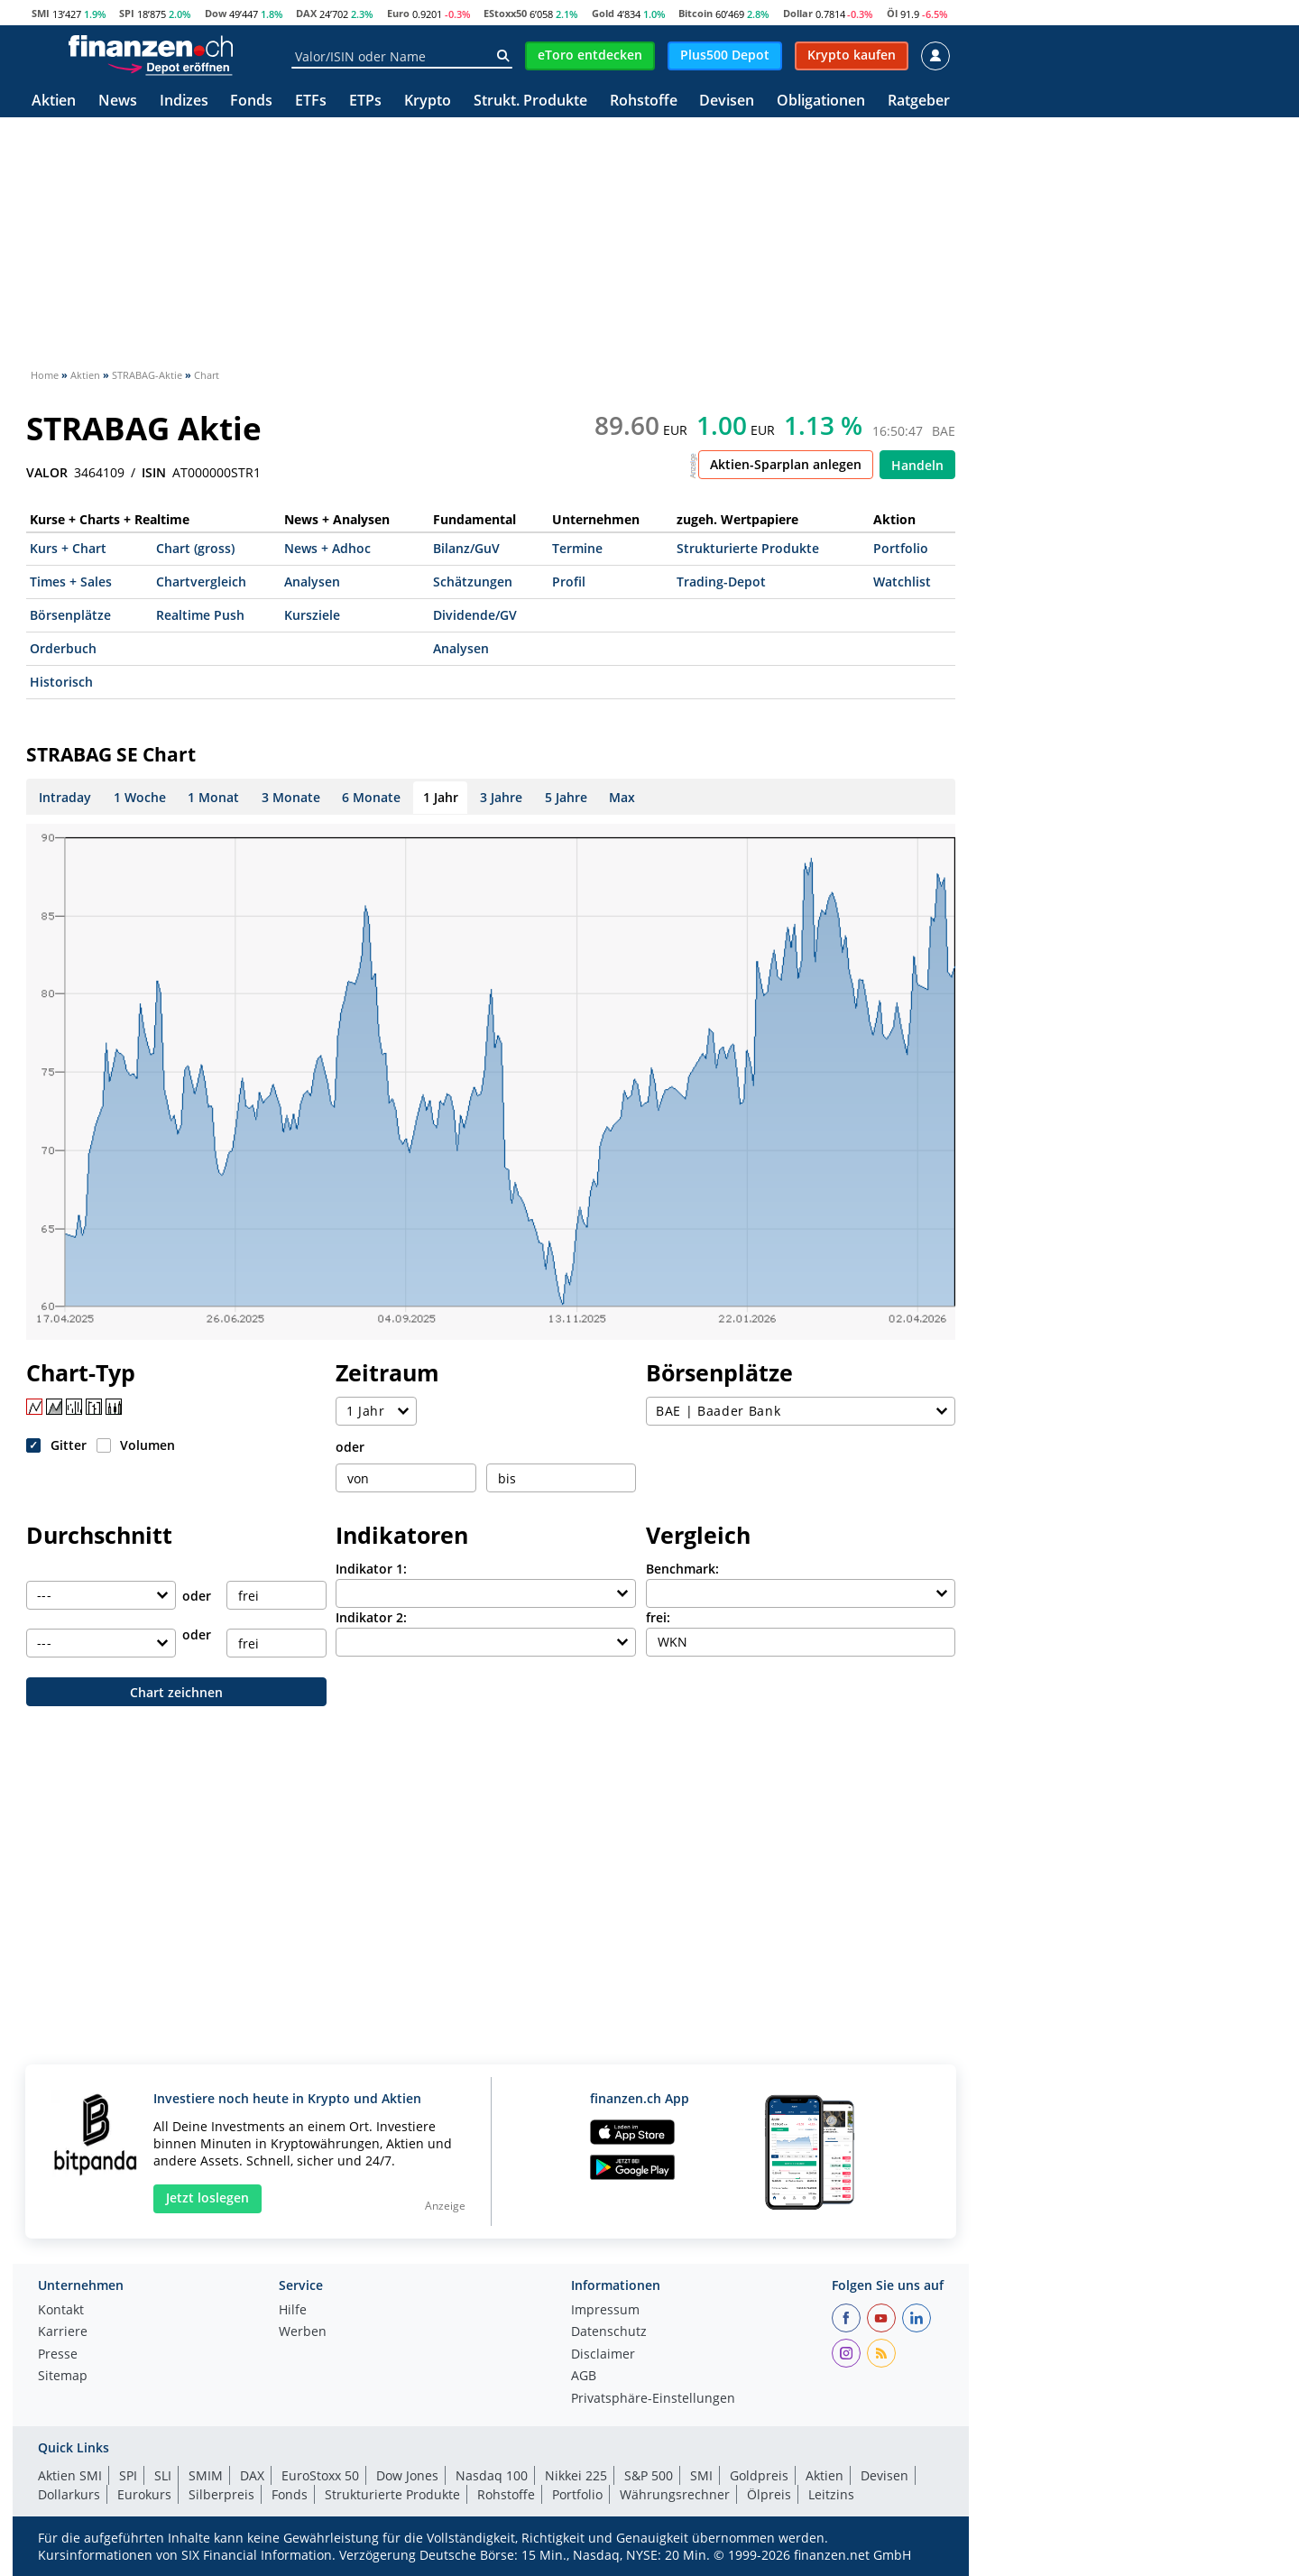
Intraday (65, 797)
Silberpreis (221, 2494)
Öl (892, 13)
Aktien (54, 101)
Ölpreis (769, 2494)
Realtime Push (200, 614)
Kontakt (61, 2311)
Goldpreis (759, 2475)
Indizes (184, 101)
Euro (398, 13)
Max (622, 797)
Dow (215, 13)
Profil (568, 581)
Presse (58, 2355)
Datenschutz (609, 2332)
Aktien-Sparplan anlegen (785, 464)
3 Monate (291, 797)
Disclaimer (603, 2355)
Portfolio (900, 548)
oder (350, 1446)
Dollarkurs (69, 2494)
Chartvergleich (201, 581)
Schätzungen (472, 581)
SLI (162, 2475)
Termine (577, 548)
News (117, 101)
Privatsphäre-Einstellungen (653, 2399)
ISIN (154, 472)
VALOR (47, 472)
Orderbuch (63, 648)
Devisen (726, 101)
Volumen (147, 1445)
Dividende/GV (475, 614)
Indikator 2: (371, 1617)
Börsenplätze (70, 614)
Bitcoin (695, 13)
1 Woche (140, 797)
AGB (583, 2376)
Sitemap (63, 2376)
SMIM (206, 2475)
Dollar (798, 13)
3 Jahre (501, 797)
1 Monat (213, 797)
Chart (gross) (195, 548)
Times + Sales (71, 581)
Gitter (69, 1445)
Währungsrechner (675, 2494)
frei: (658, 1617)
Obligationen (821, 101)
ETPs (365, 101)
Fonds (251, 101)
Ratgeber (919, 101)
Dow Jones (407, 2475)
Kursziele (312, 614)
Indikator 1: (371, 1568)
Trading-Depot (721, 581)
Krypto (427, 101)
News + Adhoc (327, 548)
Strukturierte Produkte (748, 548)
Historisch (61, 681)
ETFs (311, 101)
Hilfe (293, 2311)
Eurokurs (144, 2494)
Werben (303, 2332)
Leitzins (831, 2494)
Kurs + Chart (68, 548)
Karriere (63, 2332)
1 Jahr (440, 797)
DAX (306, 13)
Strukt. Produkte (530, 101)
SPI (126, 13)
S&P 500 (648, 2475)
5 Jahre (566, 797)
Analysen (312, 581)
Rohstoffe (643, 101)
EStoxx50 (505, 13)
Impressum (605, 2311)
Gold (603, 13)
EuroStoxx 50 (320, 2475)
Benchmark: (682, 1568)
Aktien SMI (70, 2475)
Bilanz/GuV (466, 548)
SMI (41, 13)
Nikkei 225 (576, 2475)
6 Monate (371, 797)
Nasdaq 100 (492, 2475)
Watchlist (902, 581)
